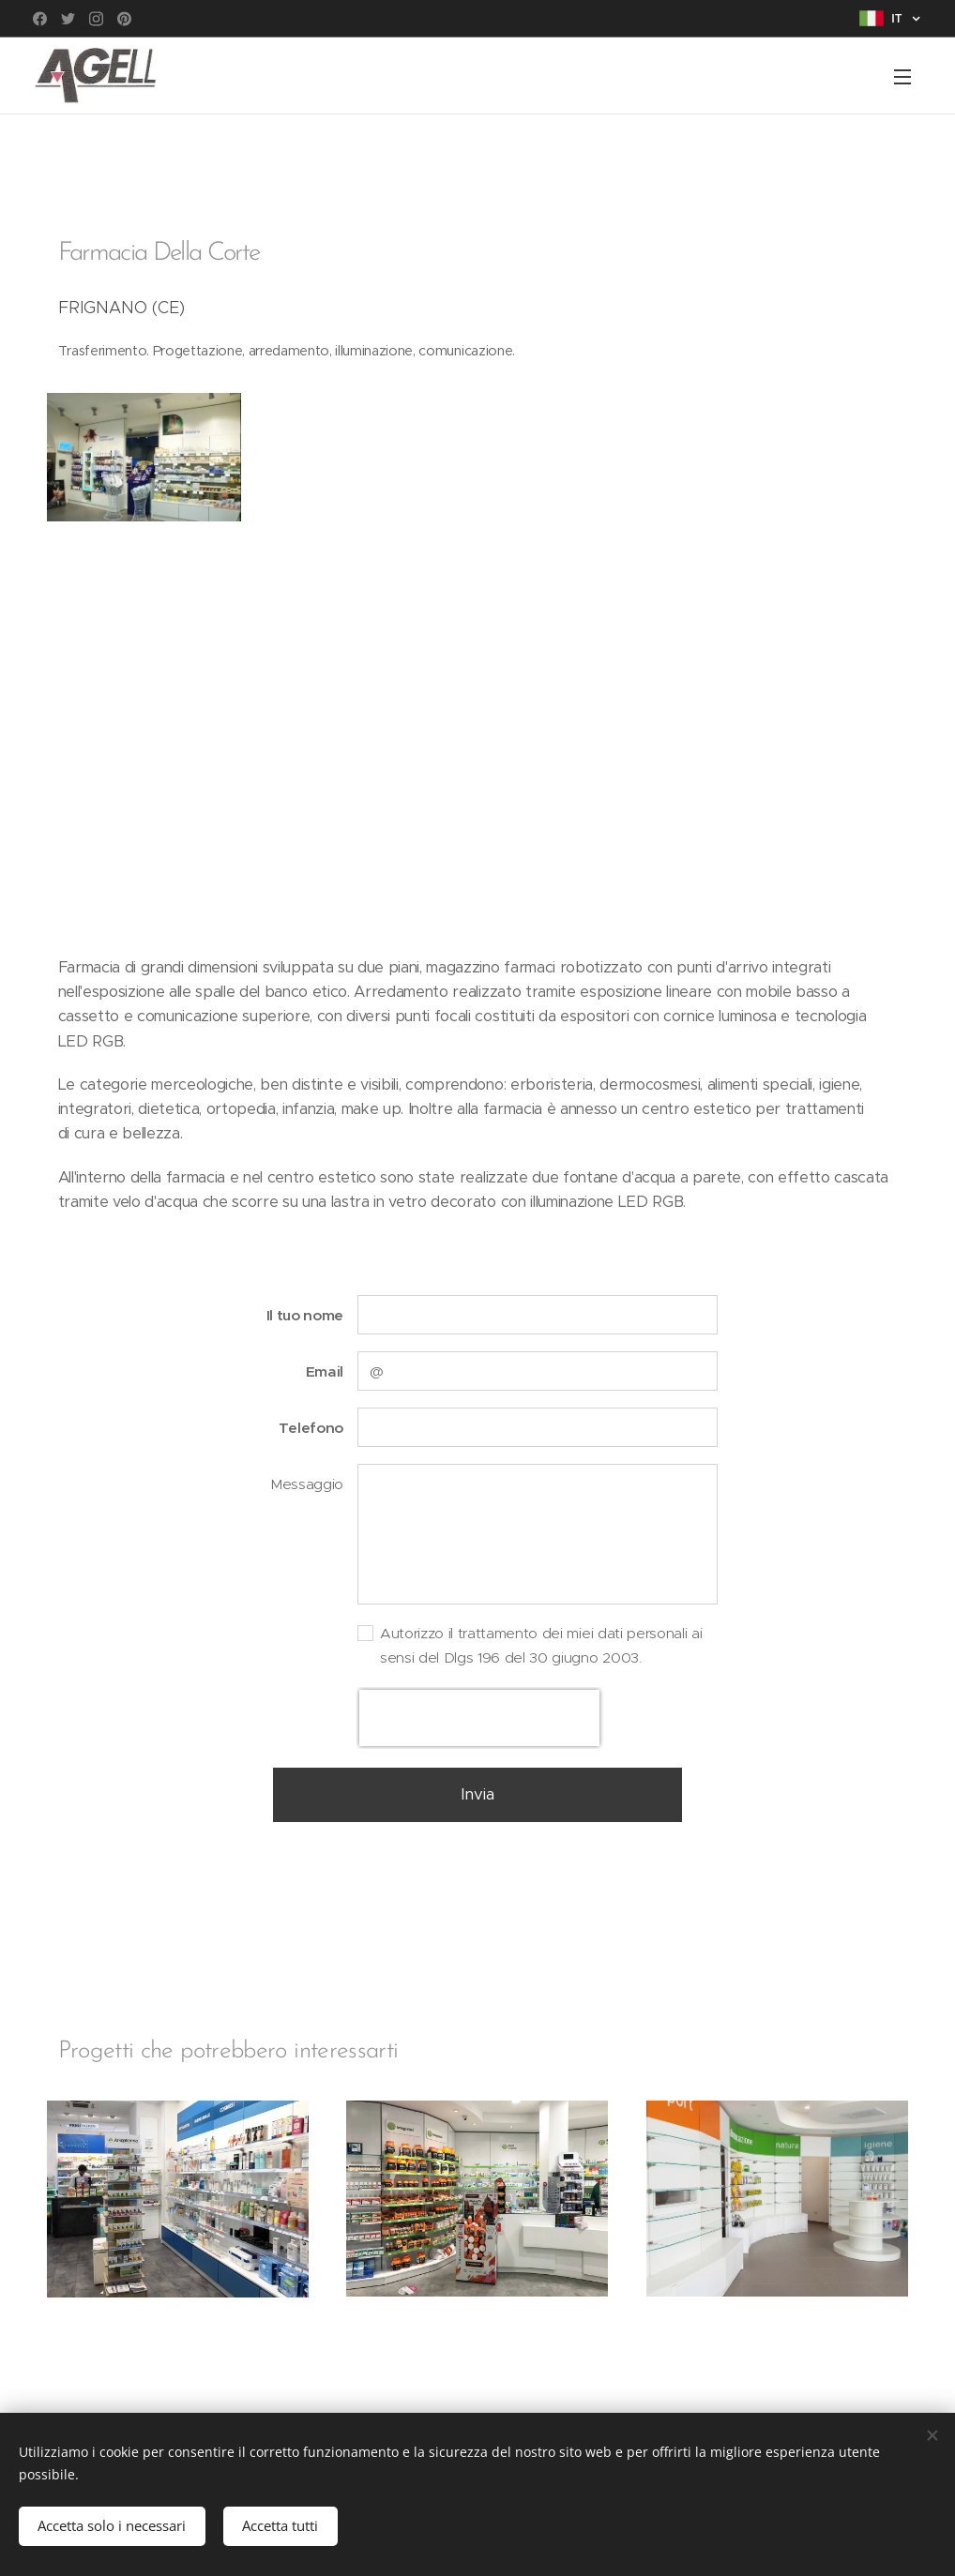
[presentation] (479, 1718)
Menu (902, 77)
